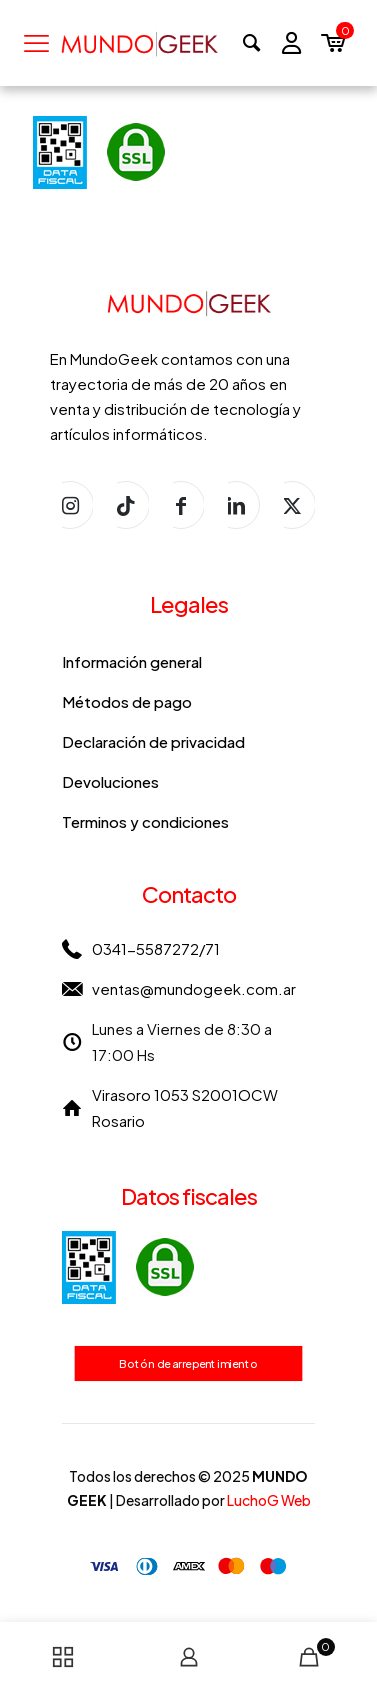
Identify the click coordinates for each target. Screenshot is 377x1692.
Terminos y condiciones (145, 821)
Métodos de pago (127, 701)
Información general (132, 661)
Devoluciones (110, 781)
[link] (128, 1267)
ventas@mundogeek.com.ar (194, 988)
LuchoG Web (269, 1500)
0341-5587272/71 (156, 948)
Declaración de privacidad (153, 741)
